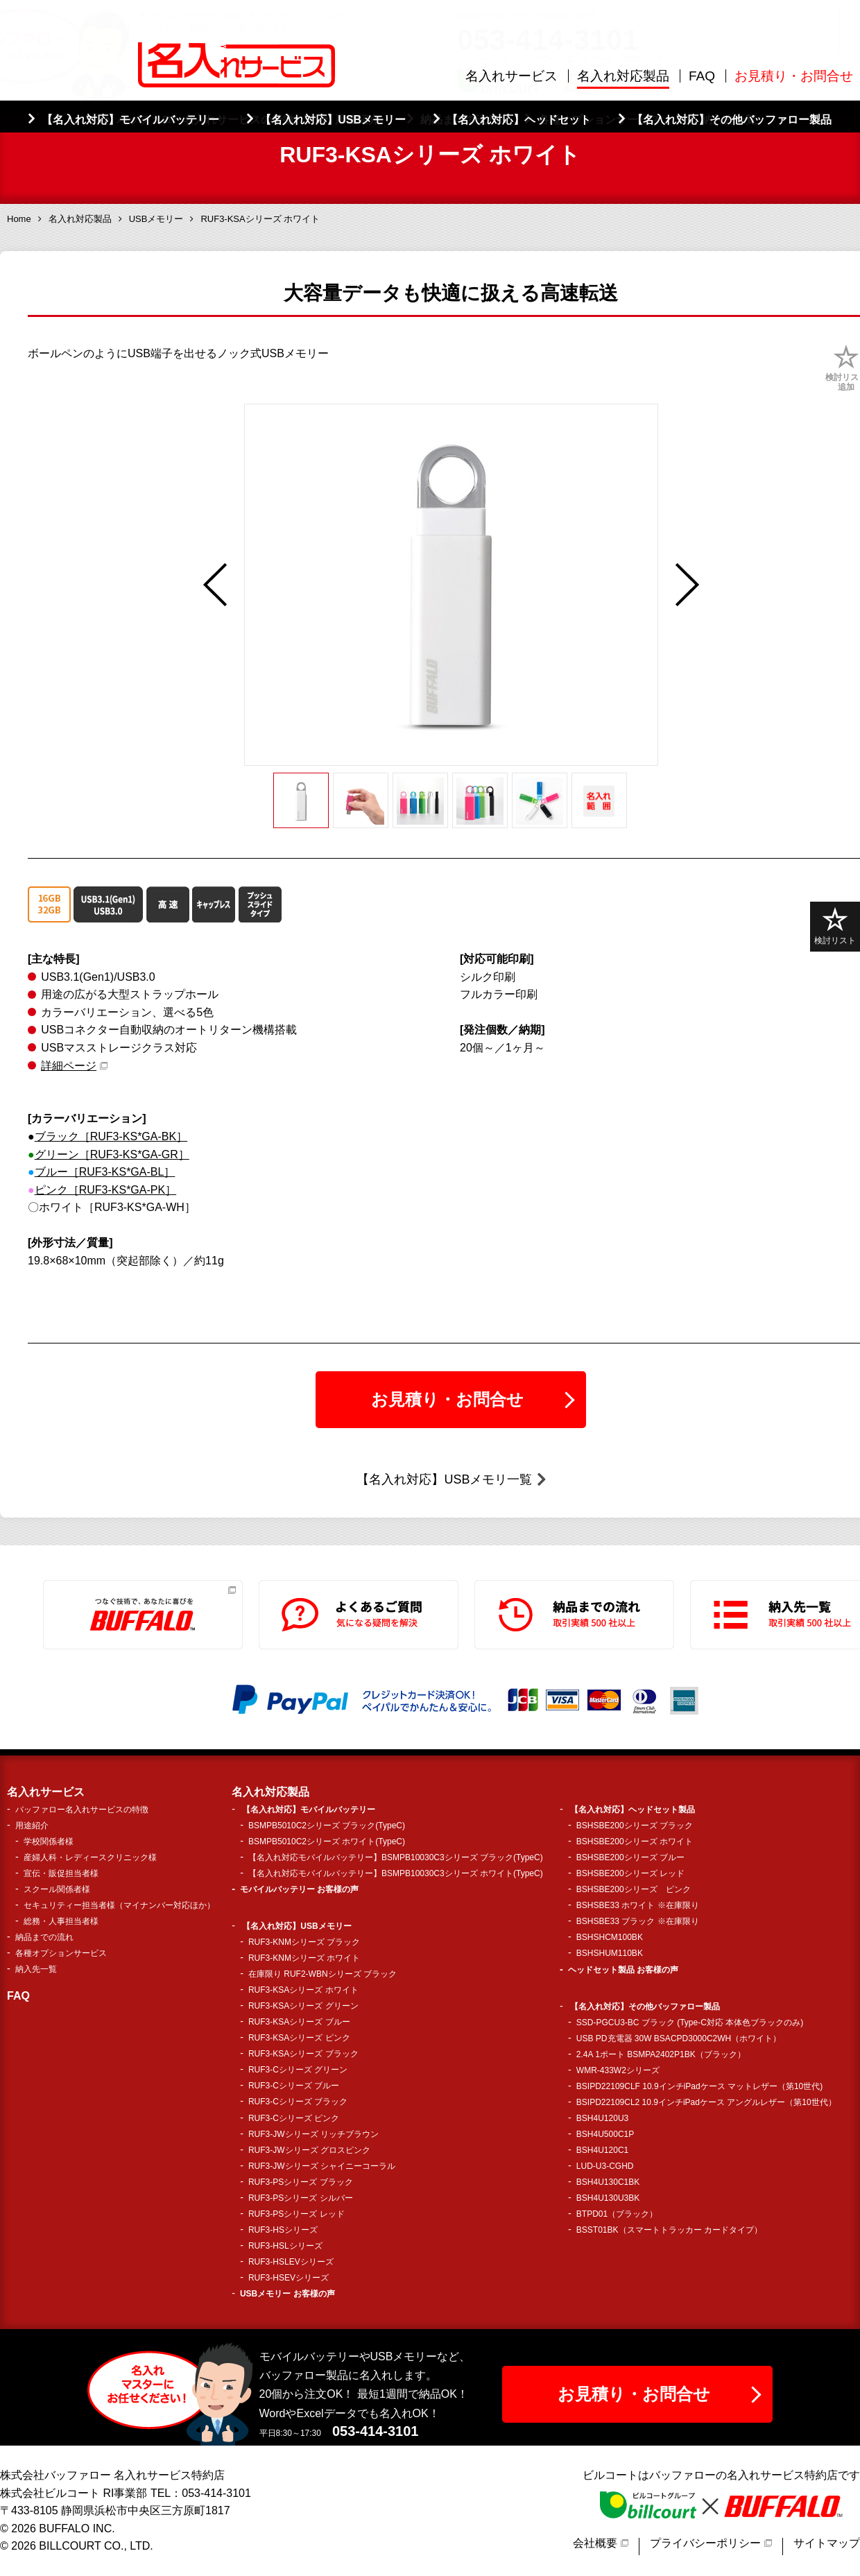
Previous (215, 585)
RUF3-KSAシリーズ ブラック (303, 2054)
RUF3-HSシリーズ (283, 2230)
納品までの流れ (44, 1937)
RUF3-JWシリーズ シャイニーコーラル (321, 2166)
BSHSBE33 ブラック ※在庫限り (637, 1921)
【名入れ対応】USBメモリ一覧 (444, 1479)
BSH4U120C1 (602, 2150)
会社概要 (595, 2543)
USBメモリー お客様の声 (287, 2294)
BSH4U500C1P (605, 2134)
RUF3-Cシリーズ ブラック (297, 2101)
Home (19, 219)
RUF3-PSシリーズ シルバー (300, 2198)
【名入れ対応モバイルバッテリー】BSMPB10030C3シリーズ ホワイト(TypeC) (395, 1873)
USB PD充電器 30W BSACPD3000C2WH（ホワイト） (678, 2038)
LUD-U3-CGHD (605, 2166)
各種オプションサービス (61, 1953)
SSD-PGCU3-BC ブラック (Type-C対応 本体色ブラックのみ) (689, 2022)
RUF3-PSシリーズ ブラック (300, 2182)
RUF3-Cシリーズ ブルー (293, 2085)
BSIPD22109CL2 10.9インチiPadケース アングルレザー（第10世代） (706, 2102)
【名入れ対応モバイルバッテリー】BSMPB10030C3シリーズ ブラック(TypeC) (395, 1857)
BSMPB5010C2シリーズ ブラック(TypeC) (326, 1825)
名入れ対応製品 (623, 76)
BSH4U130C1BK (607, 2182)
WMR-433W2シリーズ (618, 2070)
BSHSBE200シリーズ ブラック (634, 1825)
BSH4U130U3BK (607, 2198)
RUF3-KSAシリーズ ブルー (299, 2022)
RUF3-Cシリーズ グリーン (297, 2070)
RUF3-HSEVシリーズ (288, 2278)
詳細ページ (68, 1066)
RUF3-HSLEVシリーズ (291, 2262)
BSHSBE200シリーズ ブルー (630, 1857)
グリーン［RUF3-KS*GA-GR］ (112, 1154)
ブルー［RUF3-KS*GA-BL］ (105, 1172)
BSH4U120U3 (602, 2118)
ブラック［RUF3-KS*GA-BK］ (111, 1136)
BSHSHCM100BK (609, 1937)
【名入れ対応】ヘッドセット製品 (632, 1809)
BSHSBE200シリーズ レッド (630, 1873)
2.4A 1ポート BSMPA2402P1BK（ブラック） (661, 2054)
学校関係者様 (49, 1841)
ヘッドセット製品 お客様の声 (623, 1970)
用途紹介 (32, 1825)
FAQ (702, 76)
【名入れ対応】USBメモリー (296, 1926)
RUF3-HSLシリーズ (285, 2246)
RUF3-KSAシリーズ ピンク (299, 2038)
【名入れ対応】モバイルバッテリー (308, 1809)
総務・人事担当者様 (61, 1921)
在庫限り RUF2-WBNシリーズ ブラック (322, 1974)
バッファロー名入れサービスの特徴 (81, 1809)
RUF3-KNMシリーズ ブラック (304, 1942)
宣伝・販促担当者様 (61, 1873)
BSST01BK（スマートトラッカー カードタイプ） (669, 2230)
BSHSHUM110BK (609, 1953)
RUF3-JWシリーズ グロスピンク (309, 2150)
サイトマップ (826, 2543)
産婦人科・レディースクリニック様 (90, 1857)
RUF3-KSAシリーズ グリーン (303, 2006)
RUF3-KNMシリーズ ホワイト (304, 1958)
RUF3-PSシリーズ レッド (296, 2214)
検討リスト (835, 926)
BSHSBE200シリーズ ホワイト (634, 1841)
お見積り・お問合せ (793, 76)
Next (687, 585)
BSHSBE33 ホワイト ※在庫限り (637, 1905)
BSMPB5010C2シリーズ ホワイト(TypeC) (326, 1841)
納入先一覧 (36, 1969)
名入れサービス (511, 76)
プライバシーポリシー (705, 2543)
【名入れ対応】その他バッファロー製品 (645, 2006)
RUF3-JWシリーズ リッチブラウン (313, 2134)
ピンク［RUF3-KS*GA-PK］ (105, 1190)
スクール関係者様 (57, 1889)
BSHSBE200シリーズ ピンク (633, 1889)
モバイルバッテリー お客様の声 (299, 1889)
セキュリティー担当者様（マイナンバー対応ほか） (119, 1905)
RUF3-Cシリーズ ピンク (293, 2118)
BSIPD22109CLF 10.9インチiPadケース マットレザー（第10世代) (699, 2086)
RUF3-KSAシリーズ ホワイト (303, 1990)
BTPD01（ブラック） (616, 2214)
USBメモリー (156, 219)
